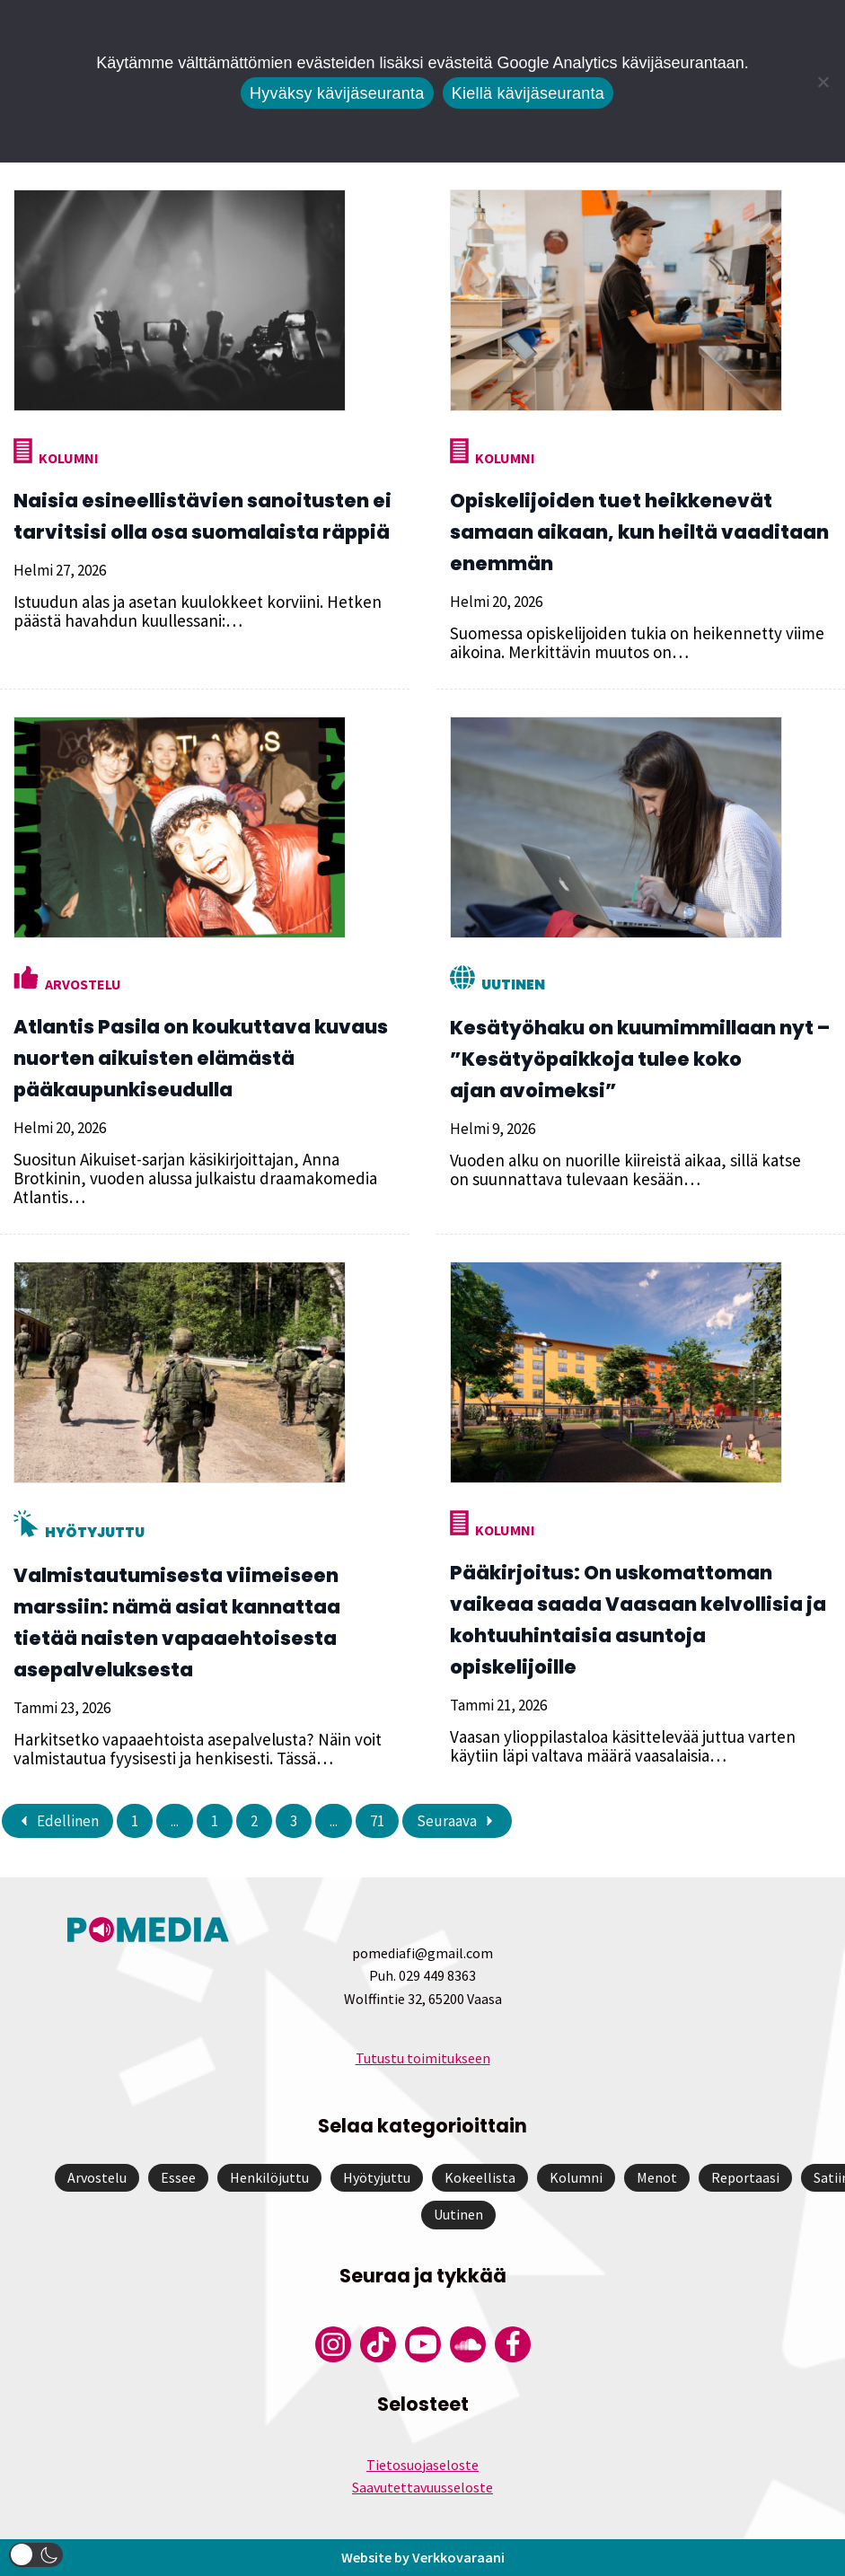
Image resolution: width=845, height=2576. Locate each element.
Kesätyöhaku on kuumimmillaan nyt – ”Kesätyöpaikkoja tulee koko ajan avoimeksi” (640, 1059)
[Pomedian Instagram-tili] (333, 2344)
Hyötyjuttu (95, 1532)
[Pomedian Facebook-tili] (513, 2344)
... (175, 1821)
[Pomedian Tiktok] (378, 2344)
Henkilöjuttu (269, 2177)
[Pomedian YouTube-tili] (423, 2344)
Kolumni (69, 458)
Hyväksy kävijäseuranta (337, 93)
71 (377, 1821)
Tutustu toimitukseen (423, 2058)
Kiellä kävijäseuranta (528, 93)
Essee (178, 2177)
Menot (657, 2177)
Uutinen (513, 984)
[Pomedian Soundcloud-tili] (468, 2344)
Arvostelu (83, 984)
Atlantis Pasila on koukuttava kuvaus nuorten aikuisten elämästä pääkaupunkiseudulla (200, 1058)
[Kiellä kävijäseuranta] (823, 82)
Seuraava (457, 1821)
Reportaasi (745, 2177)
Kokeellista (480, 2177)
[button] (36, 2555)
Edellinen (57, 1821)
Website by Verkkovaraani (423, 2557)
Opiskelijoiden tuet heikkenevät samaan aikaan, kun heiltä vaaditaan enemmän (639, 532)
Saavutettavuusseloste (422, 2487)
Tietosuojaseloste (422, 2465)
